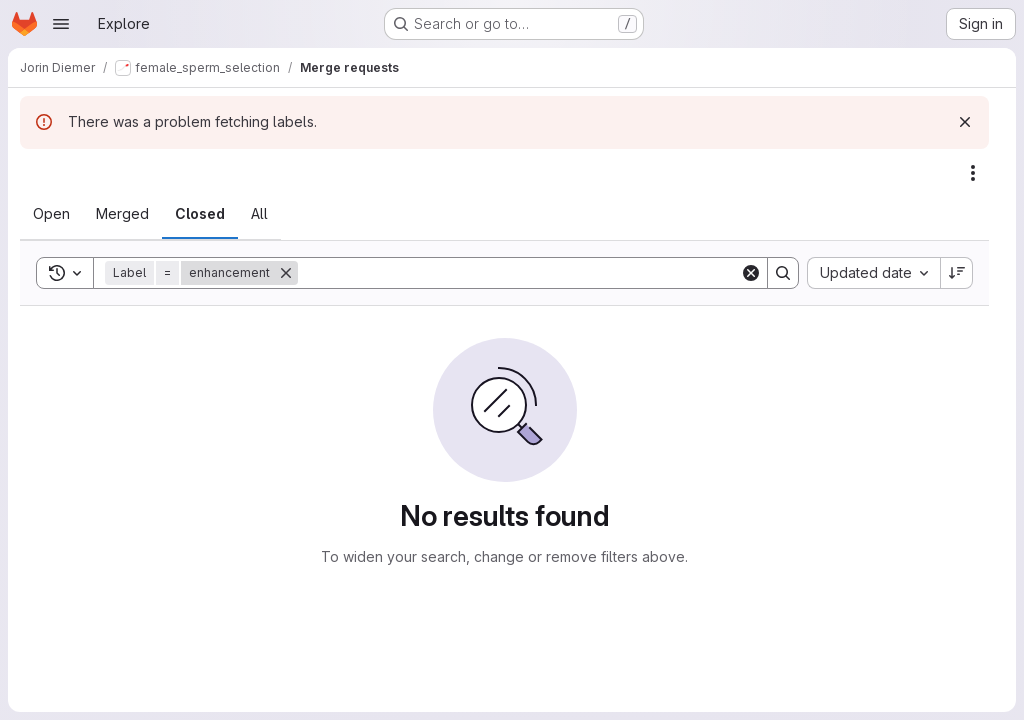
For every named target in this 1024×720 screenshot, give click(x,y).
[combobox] (873, 273)
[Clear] (751, 273)
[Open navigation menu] (61, 24)
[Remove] (286, 273)
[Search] (519, 273)
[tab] (51, 214)
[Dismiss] (965, 122)
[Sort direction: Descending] (957, 273)
